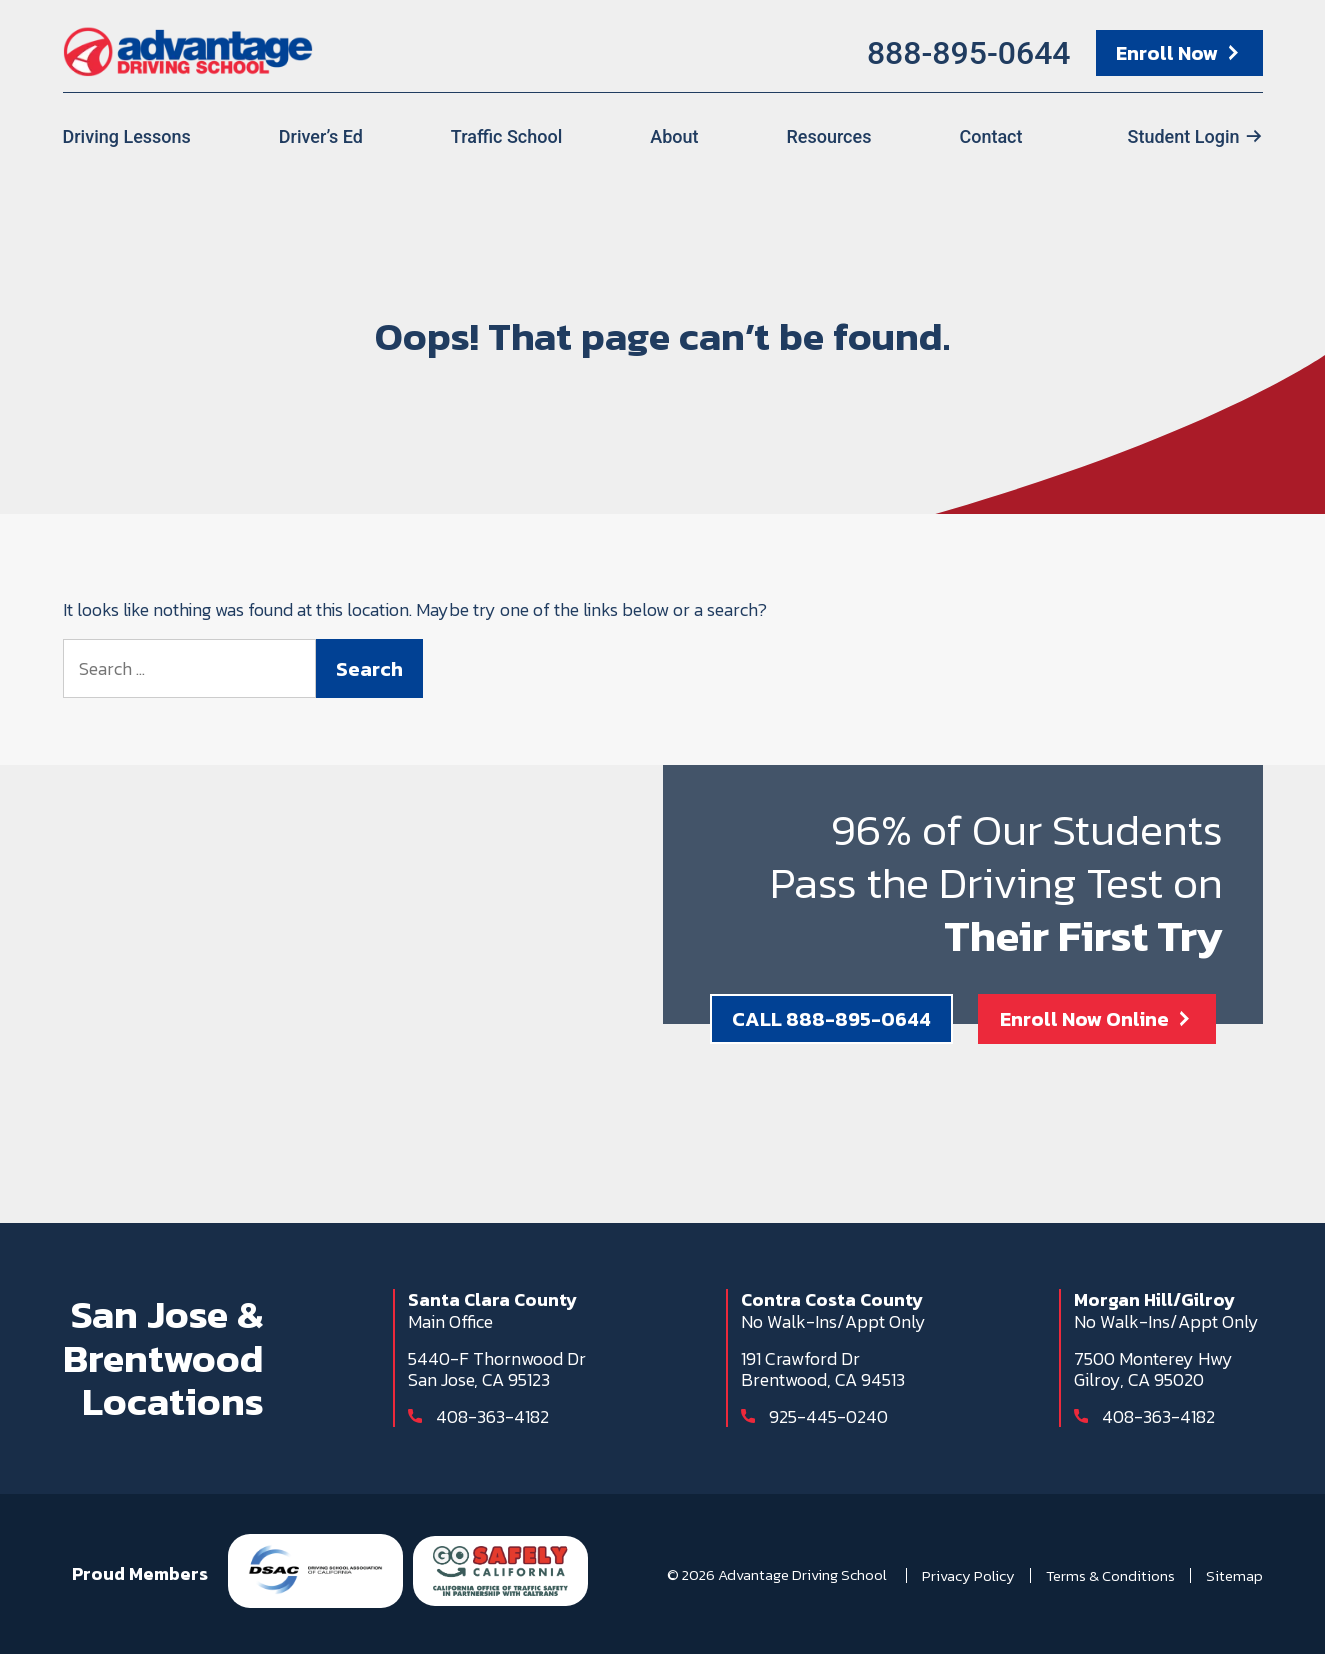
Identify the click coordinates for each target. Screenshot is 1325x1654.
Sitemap (1234, 1575)
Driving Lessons (127, 136)
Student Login (1184, 136)
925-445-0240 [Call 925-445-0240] (828, 1416)
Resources (828, 136)
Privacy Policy (968, 1575)
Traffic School (506, 136)
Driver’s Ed (321, 136)
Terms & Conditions (1110, 1575)
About (674, 136)
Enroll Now (1167, 53)
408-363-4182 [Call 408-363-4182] (492, 1416)
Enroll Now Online (1084, 1019)
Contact (990, 136)
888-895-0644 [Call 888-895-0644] (969, 53)
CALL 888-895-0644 (831, 1019)
